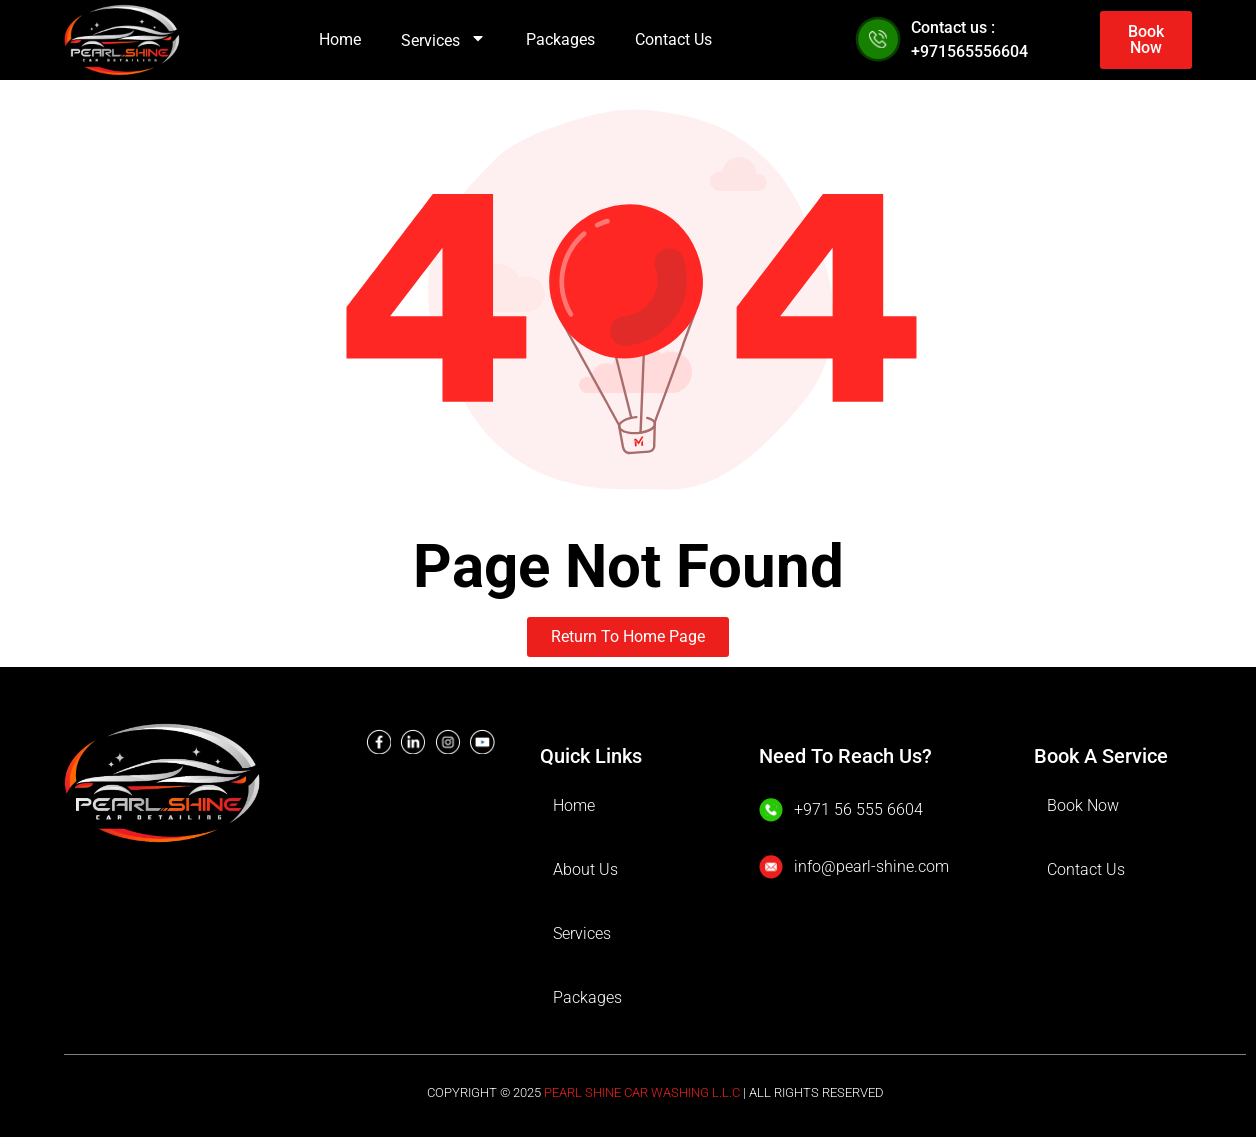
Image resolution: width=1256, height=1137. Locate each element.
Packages (560, 39)
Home (340, 39)
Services (443, 40)
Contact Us (673, 39)
